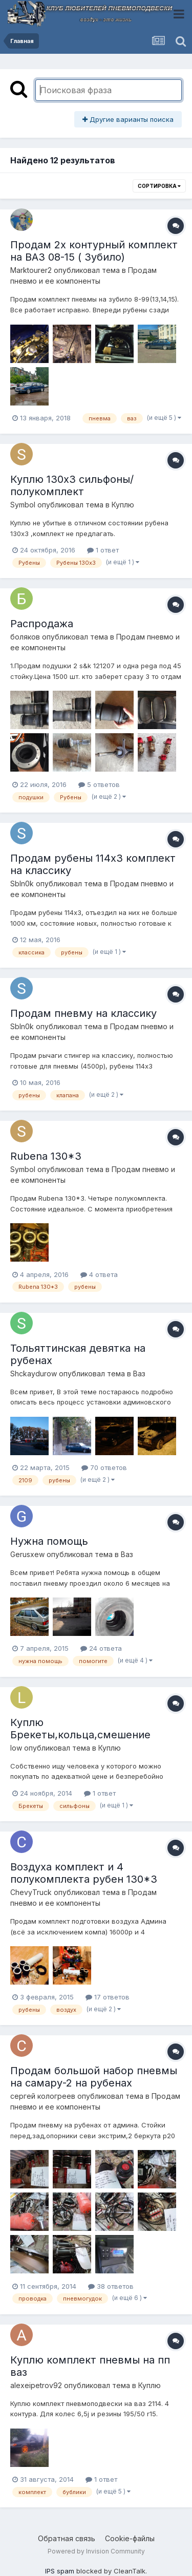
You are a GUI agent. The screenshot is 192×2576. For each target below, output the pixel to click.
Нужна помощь (49, 1541)
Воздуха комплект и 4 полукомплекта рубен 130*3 (83, 1873)
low (16, 1747)
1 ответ (103, 550)
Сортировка (159, 186)
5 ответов (99, 784)
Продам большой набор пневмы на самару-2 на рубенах (93, 2076)
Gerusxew (27, 1554)
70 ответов (104, 1467)
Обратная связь (66, 2538)
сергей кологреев (42, 2096)
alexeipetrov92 (36, 2385)
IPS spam (59, 2571)
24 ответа (101, 1648)
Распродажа (41, 624)
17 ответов (108, 1997)
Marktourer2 (31, 270)
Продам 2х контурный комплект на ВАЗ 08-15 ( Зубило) (94, 251)
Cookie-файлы (130, 2538)
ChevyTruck (31, 1892)
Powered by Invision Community (96, 2551)
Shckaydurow (33, 1373)
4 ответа (99, 1274)
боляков (25, 636)
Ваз (139, 1373)
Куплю (123, 504)
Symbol (22, 504)
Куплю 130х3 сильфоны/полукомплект (72, 485)
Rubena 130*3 (45, 1156)
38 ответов (111, 2286)
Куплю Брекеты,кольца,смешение (80, 1728)
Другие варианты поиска (128, 119)
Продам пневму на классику (83, 1013)
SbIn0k (22, 883)
